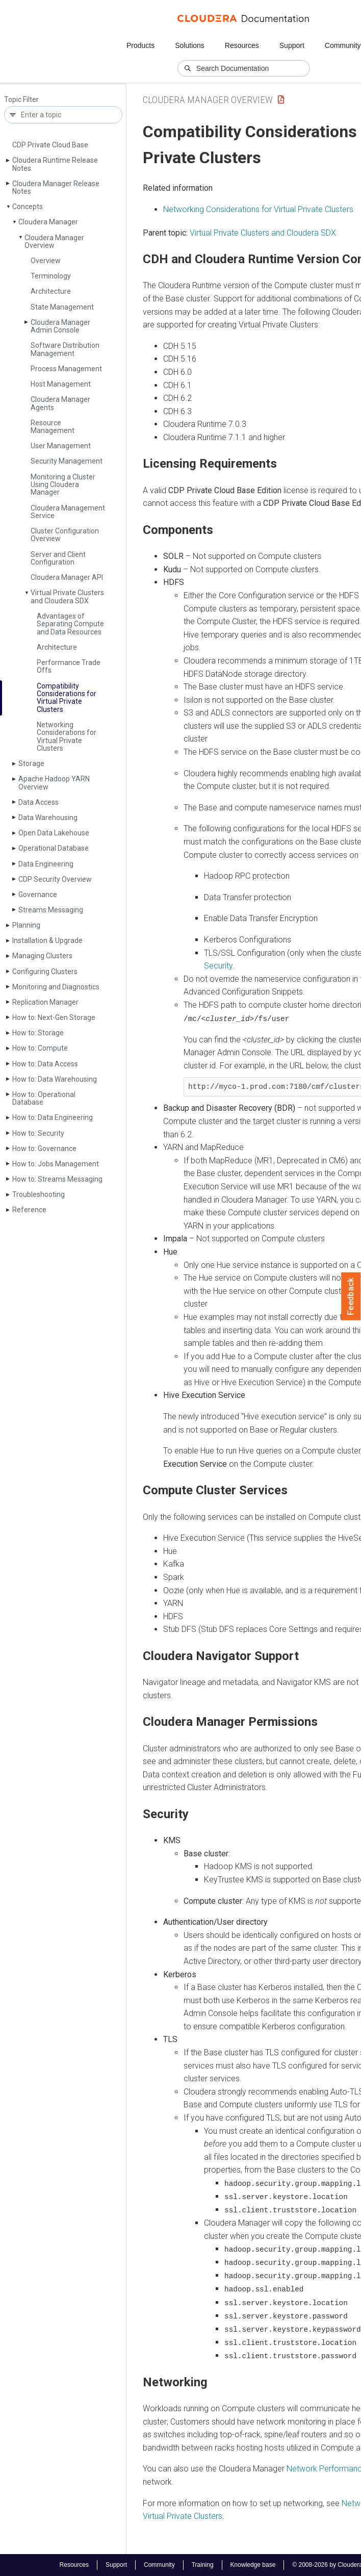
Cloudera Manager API (67, 577)
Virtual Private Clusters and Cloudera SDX (67, 596)
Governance (37, 894)
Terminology (51, 276)
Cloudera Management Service (68, 512)
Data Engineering (45, 864)
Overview (46, 261)
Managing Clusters (42, 956)
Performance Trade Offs (68, 666)
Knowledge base (253, 2564)
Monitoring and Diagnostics (55, 987)
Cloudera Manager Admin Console (60, 326)
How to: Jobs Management (55, 1164)
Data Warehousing (48, 817)
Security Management (66, 461)
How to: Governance (44, 1148)
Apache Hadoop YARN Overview (54, 782)
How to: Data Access (45, 1064)
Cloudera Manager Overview (54, 241)
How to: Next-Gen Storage (53, 1017)
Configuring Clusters (45, 971)
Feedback (351, 1296)
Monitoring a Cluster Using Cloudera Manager (63, 485)
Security (218, 966)
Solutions (189, 45)
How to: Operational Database (43, 1098)
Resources (242, 45)
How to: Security (38, 1133)
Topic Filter (21, 100)
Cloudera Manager (48, 222)
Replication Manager (45, 1002)
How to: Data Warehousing (54, 1079)
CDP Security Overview (55, 879)
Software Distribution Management (65, 349)
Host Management (61, 384)
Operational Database (53, 848)
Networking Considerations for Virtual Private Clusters (66, 736)
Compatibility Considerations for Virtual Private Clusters (66, 697)
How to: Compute (40, 1048)
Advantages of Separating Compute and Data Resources (70, 624)
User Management (61, 446)
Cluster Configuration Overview (65, 535)
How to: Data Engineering (52, 1117)
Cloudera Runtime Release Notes (55, 164)
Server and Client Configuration (58, 558)
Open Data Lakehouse (53, 833)
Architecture (51, 291)
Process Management (66, 369)
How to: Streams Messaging (57, 1179)
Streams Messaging (50, 910)
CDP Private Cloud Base (50, 145)
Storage (31, 763)
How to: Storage (38, 1033)
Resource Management (52, 427)
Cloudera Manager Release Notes (55, 187)
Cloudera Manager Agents (60, 403)
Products (140, 45)
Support (291, 45)
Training (203, 2564)
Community (343, 45)
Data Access (38, 802)
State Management (62, 307)
